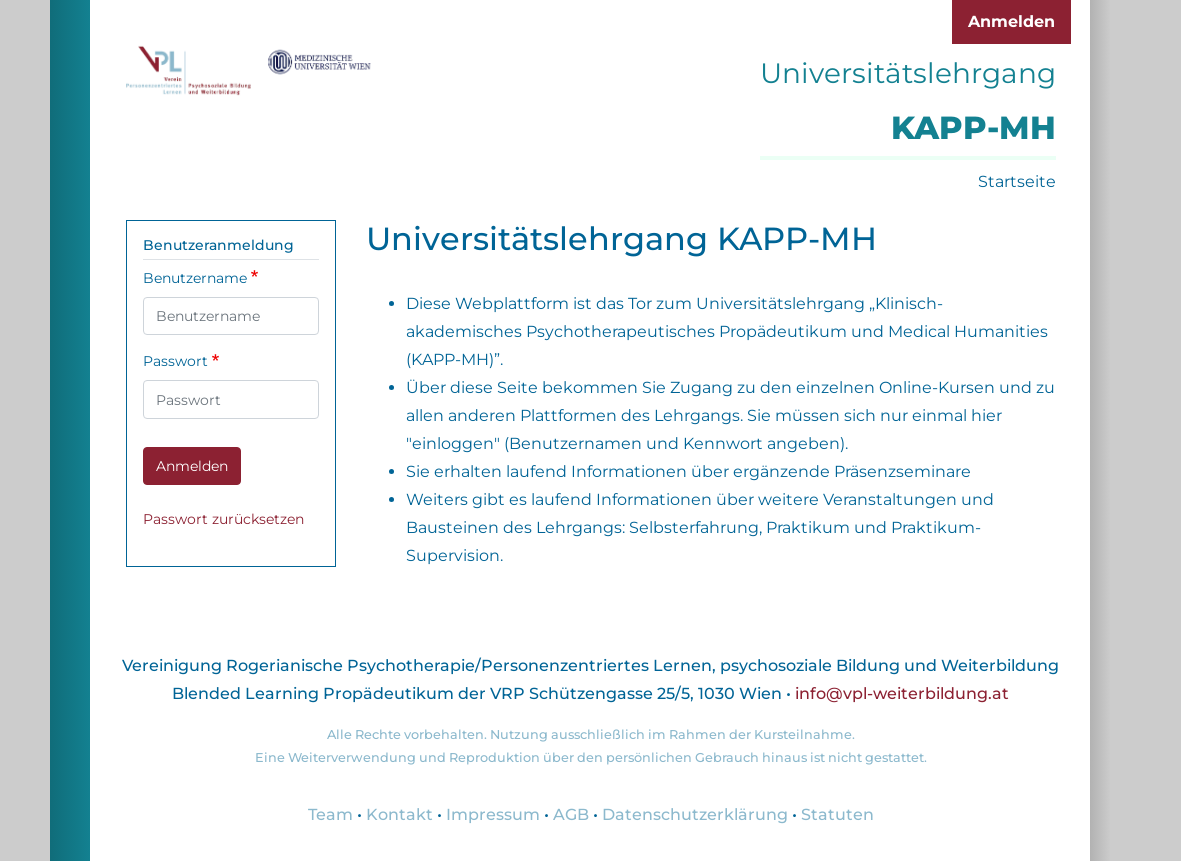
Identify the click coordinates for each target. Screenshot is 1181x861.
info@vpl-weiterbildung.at (902, 693)
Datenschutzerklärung (695, 814)
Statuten (837, 814)
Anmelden (1011, 21)
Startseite (1017, 181)
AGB (571, 814)
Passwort (175, 361)
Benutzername (195, 278)
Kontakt (399, 814)
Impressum (493, 814)
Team (330, 814)
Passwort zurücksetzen (223, 519)
